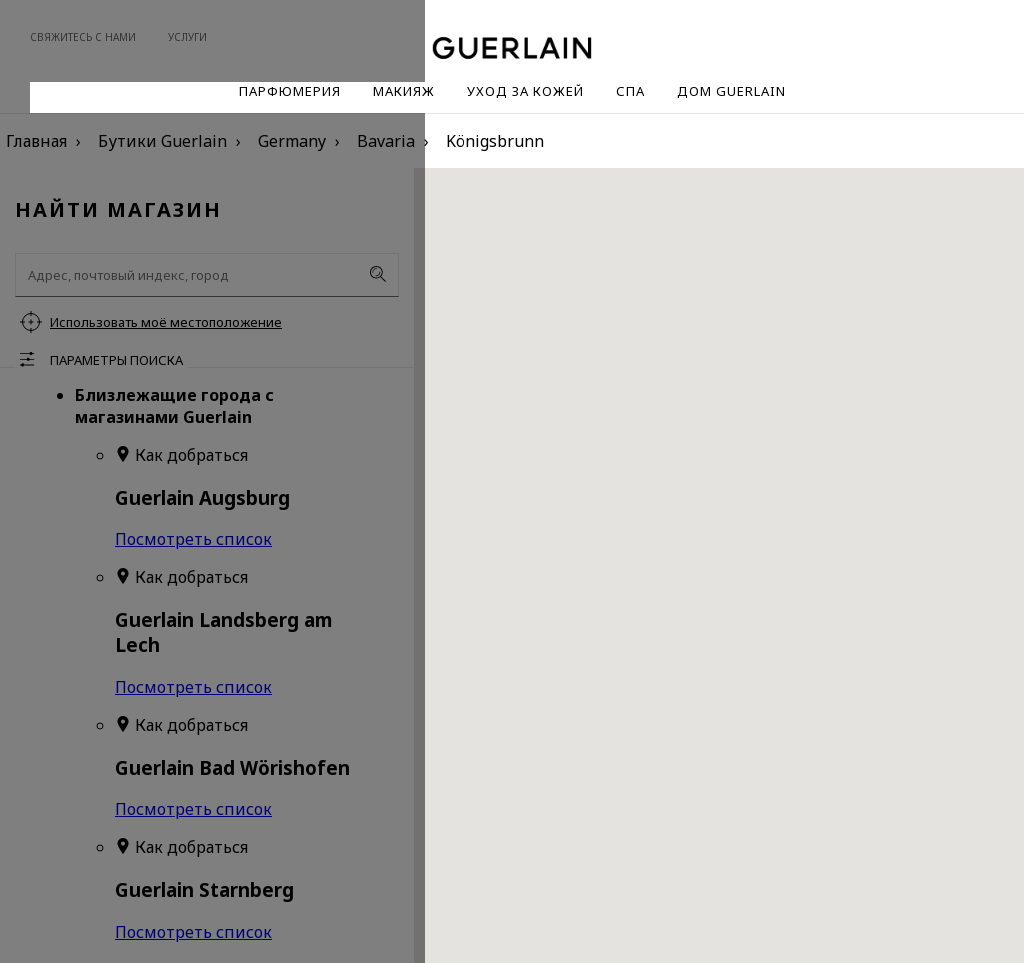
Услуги (187, 37)
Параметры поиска (116, 360)
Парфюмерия (290, 91)
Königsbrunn (495, 141)
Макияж (404, 91)
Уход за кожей (525, 91)
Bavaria (386, 141)
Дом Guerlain (731, 91)
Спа (630, 91)
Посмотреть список (193, 539)
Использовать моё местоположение (166, 322)
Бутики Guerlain (162, 141)
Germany (292, 141)
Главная (36, 141)
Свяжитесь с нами (83, 37)
